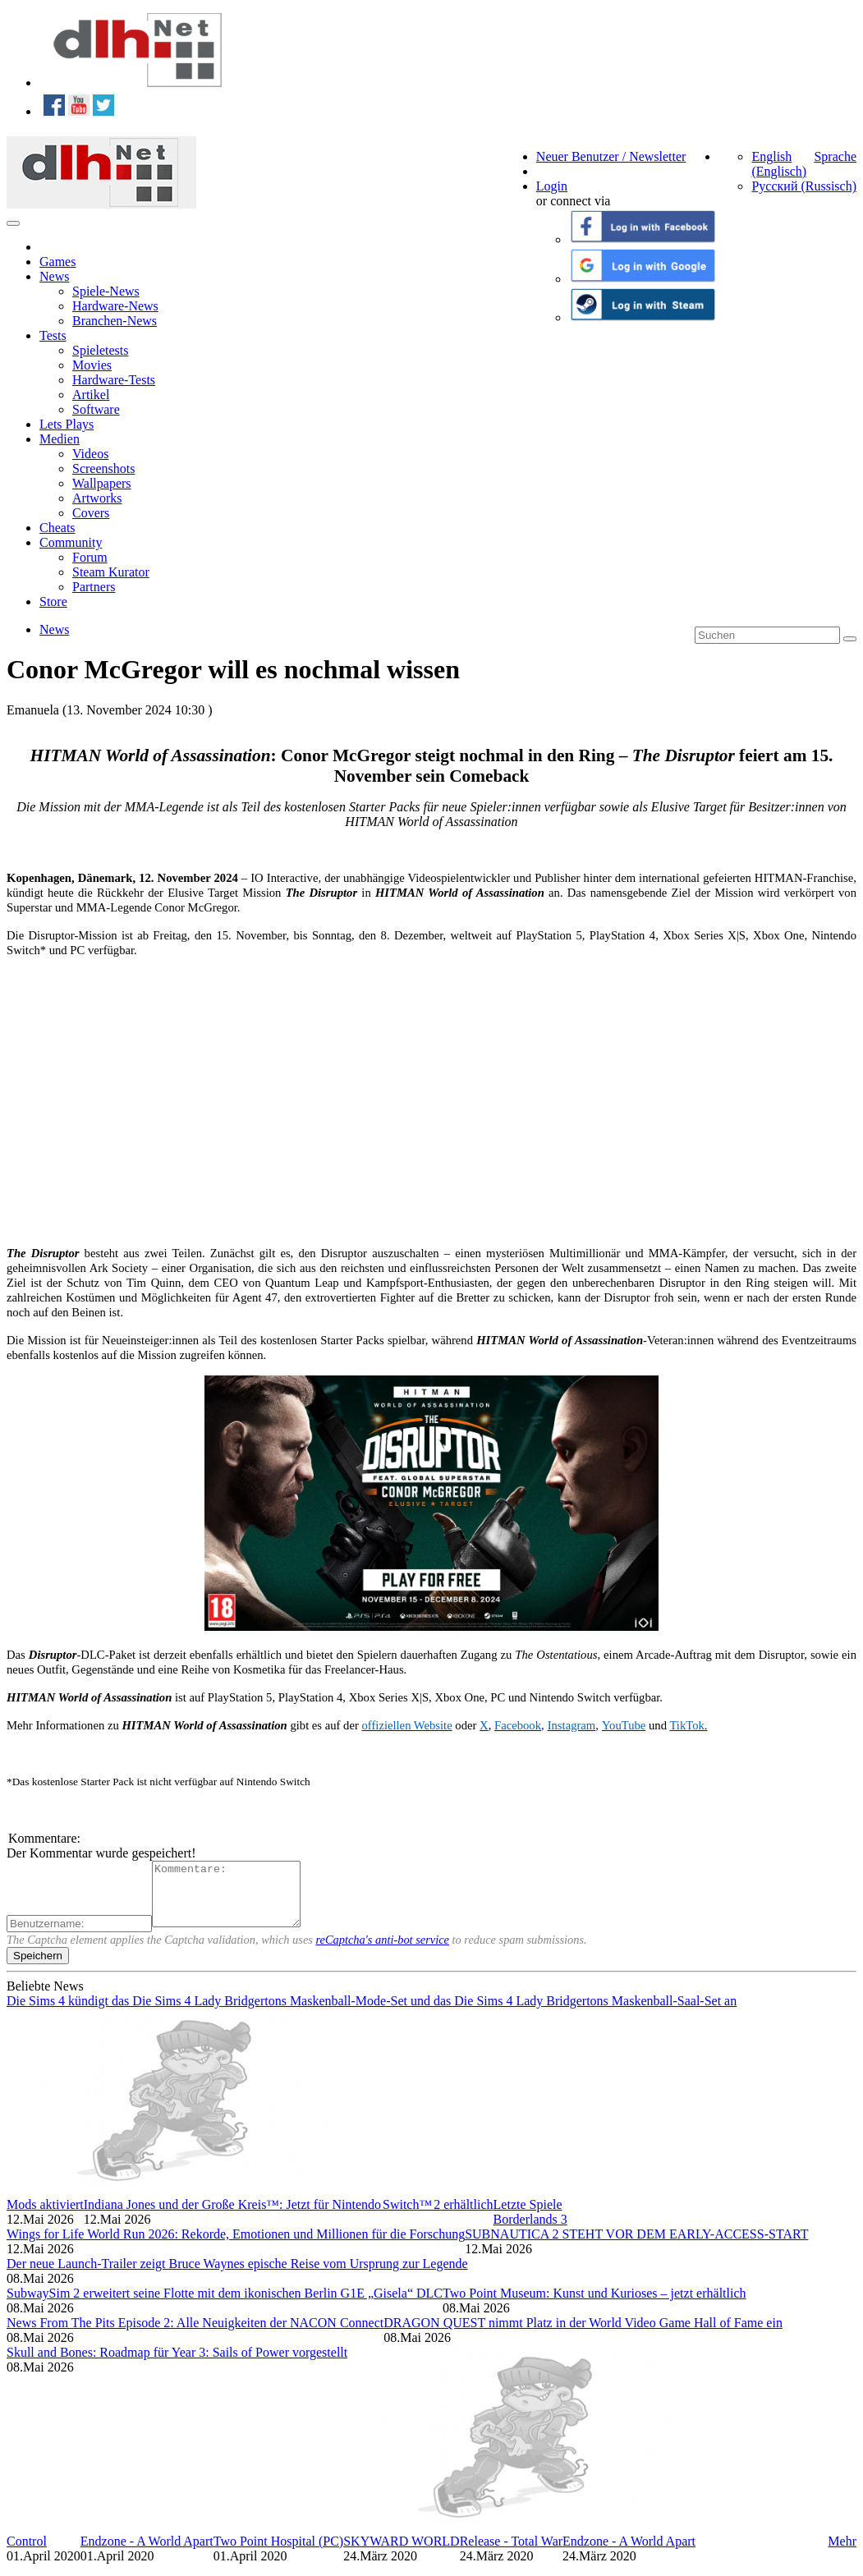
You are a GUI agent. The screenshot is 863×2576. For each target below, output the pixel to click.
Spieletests (100, 350)
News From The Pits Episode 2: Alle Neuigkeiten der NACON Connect (195, 2335)
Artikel (90, 395)
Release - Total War (511, 2553)
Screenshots (103, 468)
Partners (93, 587)
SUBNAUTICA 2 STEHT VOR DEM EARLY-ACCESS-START (636, 2246)
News (54, 276)
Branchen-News (114, 321)
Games (57, 262)
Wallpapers (101, 483)
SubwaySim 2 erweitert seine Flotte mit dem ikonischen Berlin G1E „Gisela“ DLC (225, 2305)
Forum (90, 557)
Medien (59, 439)
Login (551, 186)
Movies (92, 365)
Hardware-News (115, 306)
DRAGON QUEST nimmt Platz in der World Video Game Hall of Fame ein (583, 2335)
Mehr (842, 2553)
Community (70, 542)
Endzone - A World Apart (146, 2553)
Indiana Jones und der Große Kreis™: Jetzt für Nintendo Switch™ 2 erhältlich (288, 2217)
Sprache (835, 156)
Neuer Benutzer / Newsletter (611, 156)
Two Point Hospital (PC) (278, 2553)
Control (27, 2553)
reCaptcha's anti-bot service (382, 1951)
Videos (90, 454)
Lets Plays (66, 424)
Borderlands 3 (530, 2232)
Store (53, 601)
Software (96, 409)
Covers (90, 513)
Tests (53, 335)
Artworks (97, 498)
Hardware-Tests (113, 380)
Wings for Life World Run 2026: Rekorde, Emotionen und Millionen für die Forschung (236, 2246)
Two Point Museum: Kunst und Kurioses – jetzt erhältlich (594, 2305)
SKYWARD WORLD (401, 2553)
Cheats (57, 528)
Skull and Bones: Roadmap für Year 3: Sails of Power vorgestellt (177, 2365)
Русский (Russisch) (803, 186)
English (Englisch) (778, 163)
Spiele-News (106, 291)
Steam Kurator (110, 572)
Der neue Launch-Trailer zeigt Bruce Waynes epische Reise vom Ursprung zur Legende (237, 2276)
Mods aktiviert (45, 2217)
